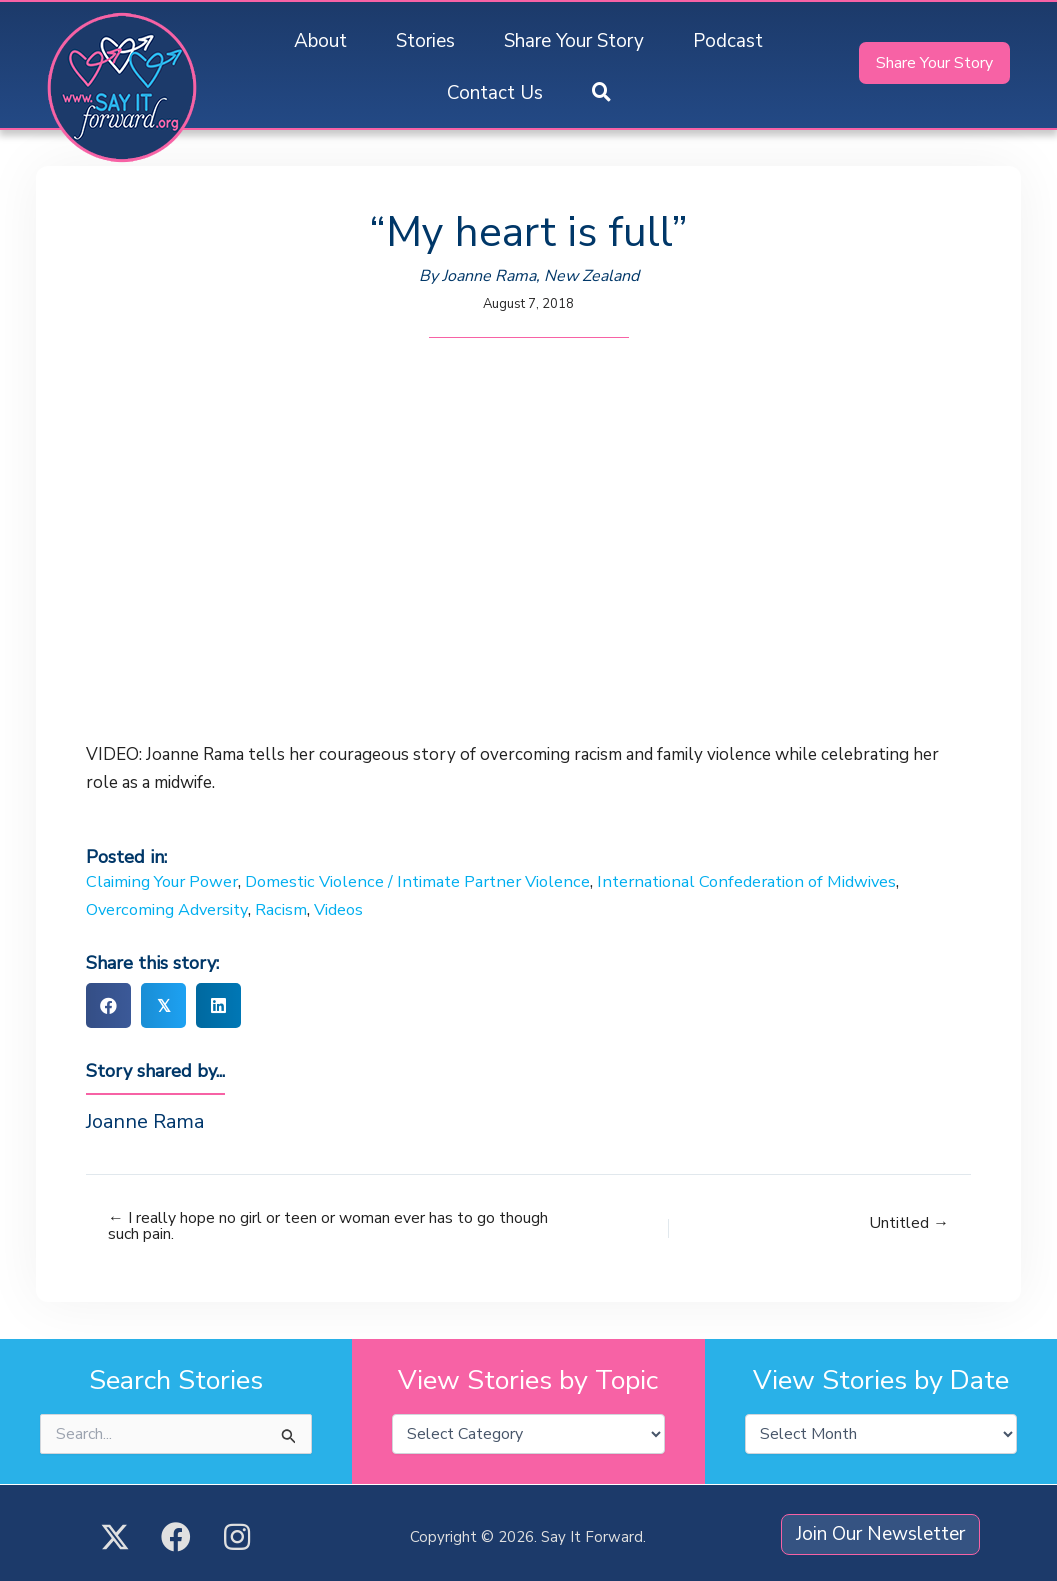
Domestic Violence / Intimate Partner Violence (431, 881)
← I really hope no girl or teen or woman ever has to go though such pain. (301, 1227)
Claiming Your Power (166, 881)
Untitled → (909, 1223)
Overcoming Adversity (171, 909)
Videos (347, 909)
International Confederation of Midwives (771, 881)
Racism (289, 909)
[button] (601, 93)
